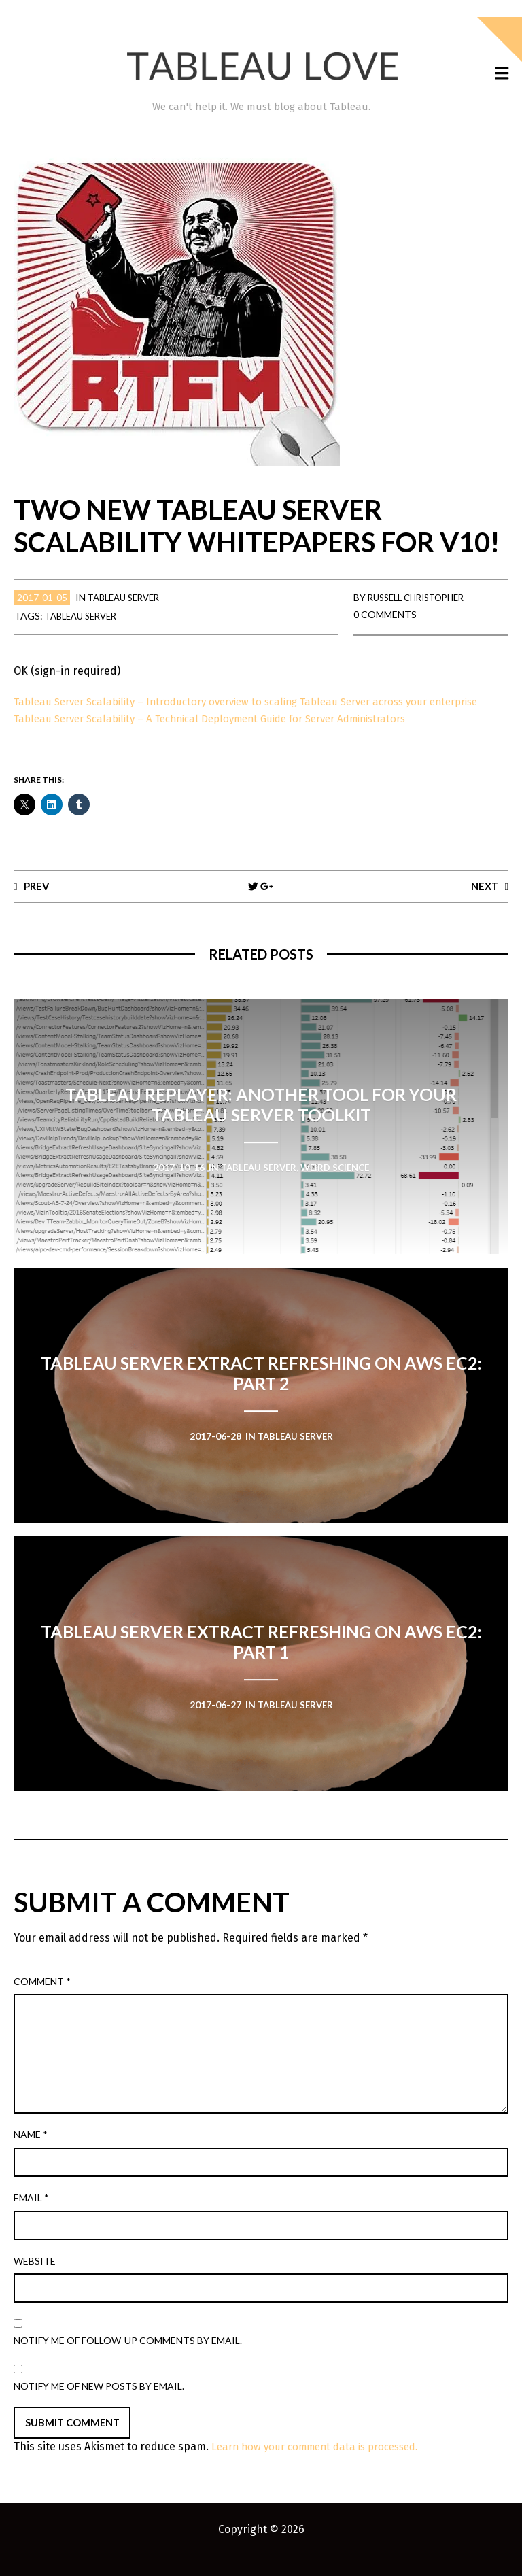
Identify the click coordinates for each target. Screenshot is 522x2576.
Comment (42, 1998)
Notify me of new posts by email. (99, 2403)
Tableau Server (128, 597)
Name (31, 2152)
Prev (38, 902)
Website (35, 2278)
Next (483, 902)
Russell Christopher (422, 597)
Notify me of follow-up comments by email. (128, 2358)
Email (31, 2214)
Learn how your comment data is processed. (322, 2464)
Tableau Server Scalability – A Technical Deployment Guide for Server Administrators (225, 734)
